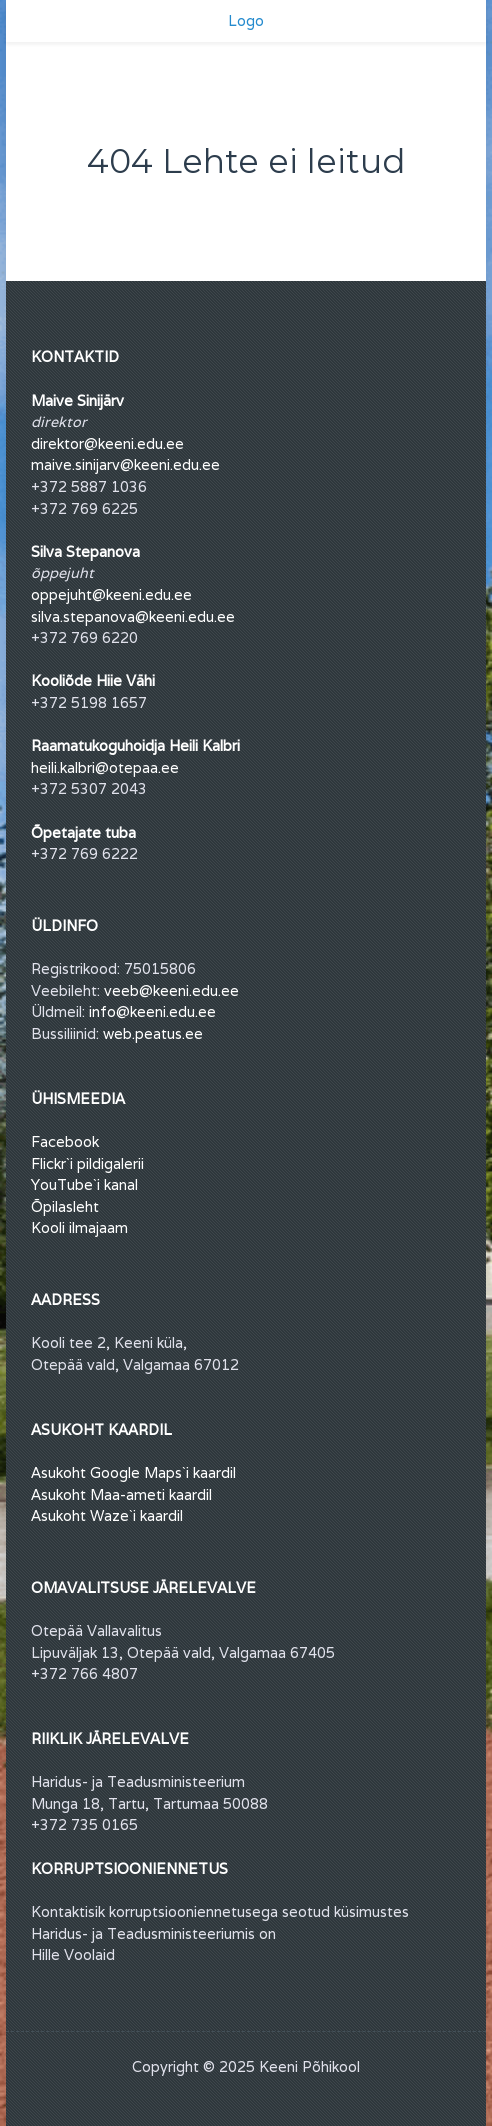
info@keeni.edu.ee (152, 1011)
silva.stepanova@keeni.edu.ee (133, 616)
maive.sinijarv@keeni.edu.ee (125, 464)
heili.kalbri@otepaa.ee (105, 767)
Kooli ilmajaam (79, 1227)
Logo (246, 20)
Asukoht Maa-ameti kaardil (121, 1494)
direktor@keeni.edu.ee (107, 443)
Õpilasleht (65, 1206)
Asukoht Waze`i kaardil (107, 1515)
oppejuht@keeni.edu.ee (111, 594)
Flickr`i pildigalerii (87, 1163)
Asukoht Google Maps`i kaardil (133, 1472)
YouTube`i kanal (84, 1184)
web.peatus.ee (153, 1033)
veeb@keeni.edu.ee (171, 990)
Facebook (65, 1141)
